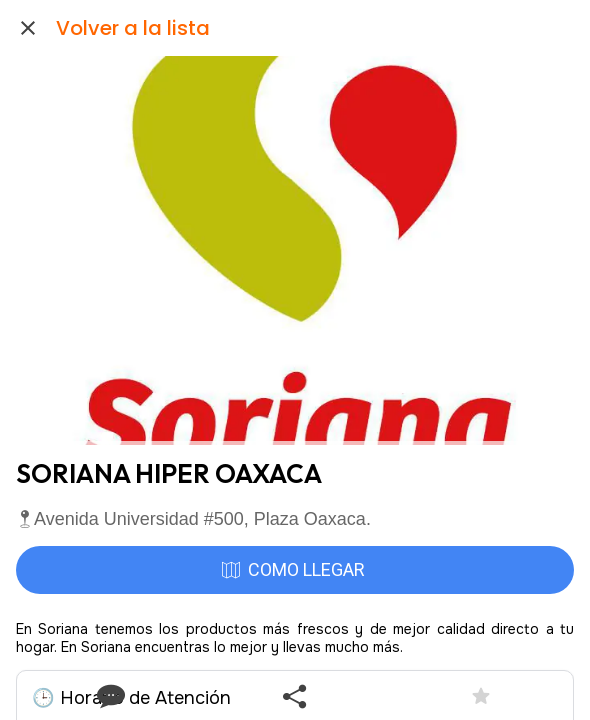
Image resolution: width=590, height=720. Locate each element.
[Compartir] (295, 696)
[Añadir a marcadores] (481, 696)
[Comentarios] (109, 696)
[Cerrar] (28, 28)
